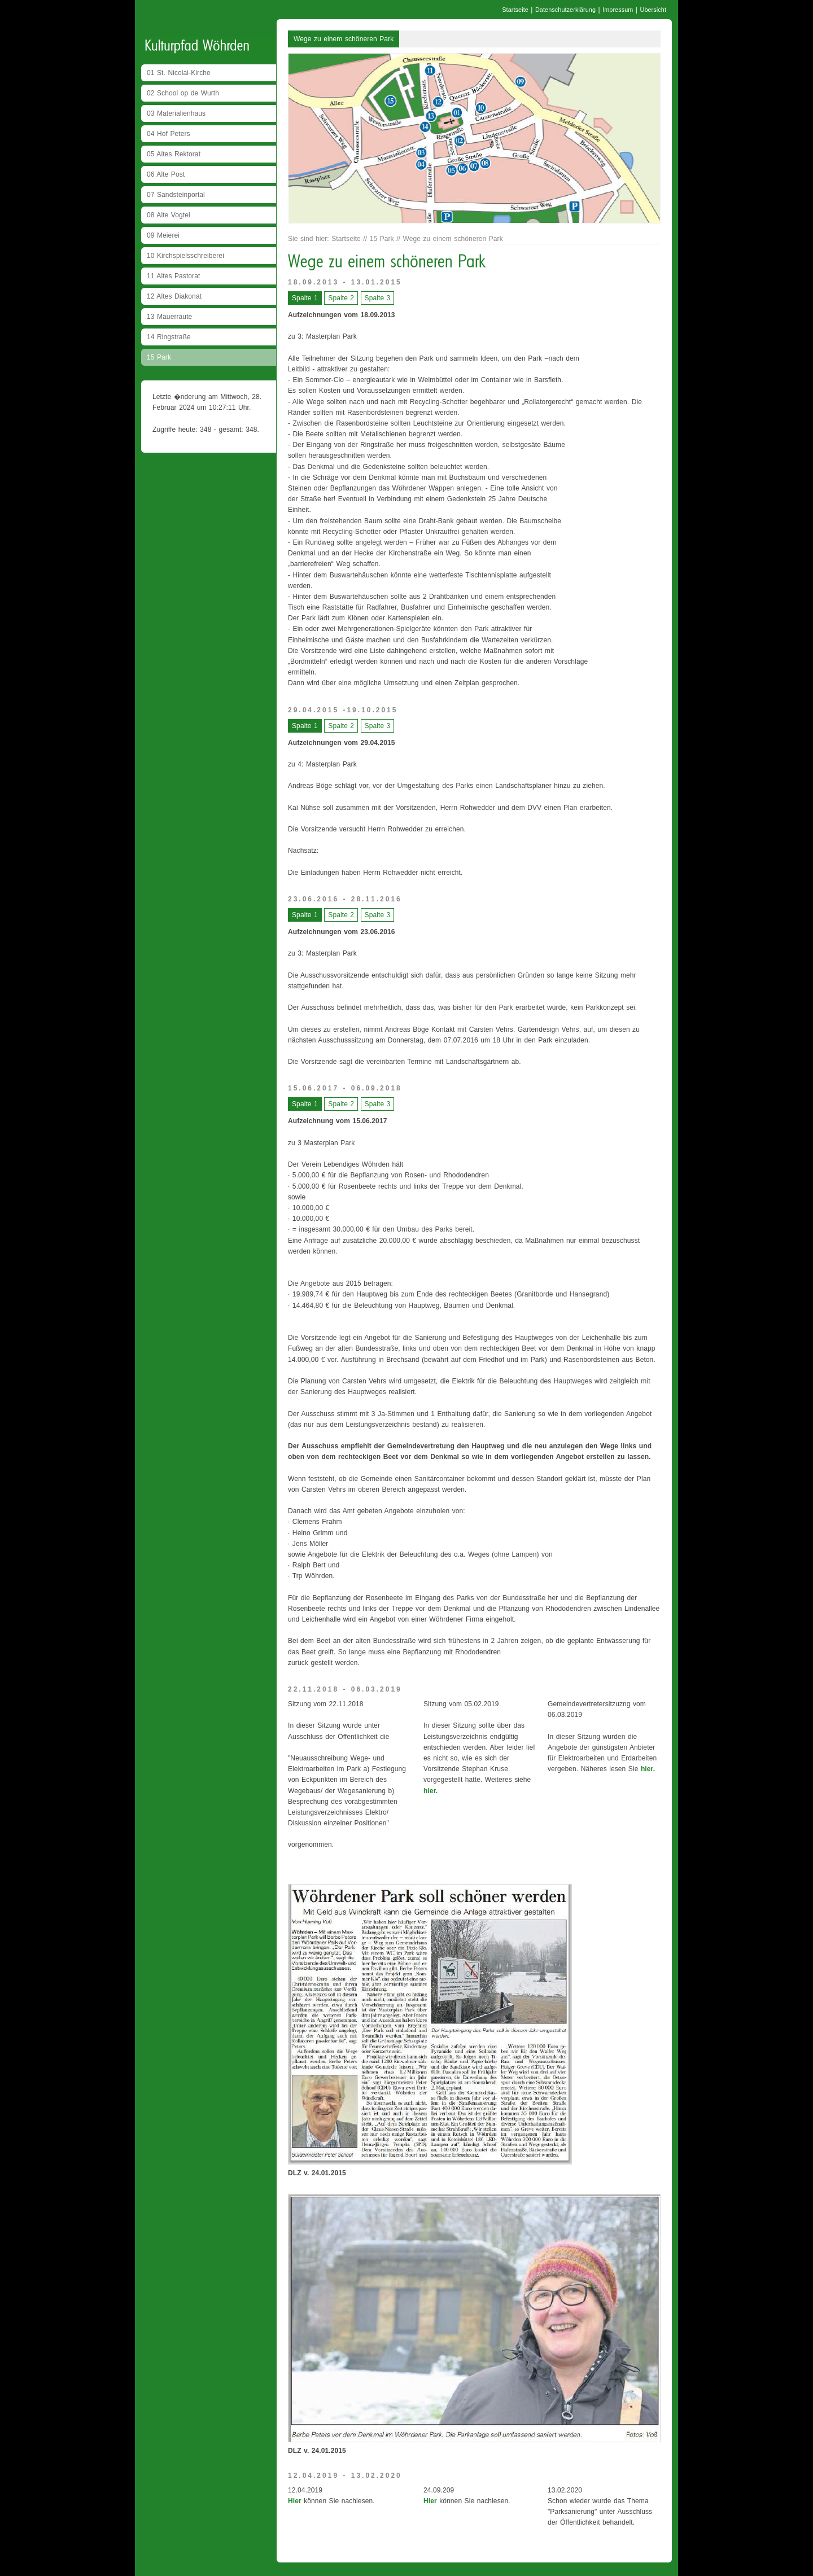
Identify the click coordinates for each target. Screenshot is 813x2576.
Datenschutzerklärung (565, 9)
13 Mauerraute (169, 317)
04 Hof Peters (168, 134)
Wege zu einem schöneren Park (344, 39)
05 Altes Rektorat (173, 154)
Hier (294, 2501)
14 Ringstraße (169, 337)
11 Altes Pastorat (173, 276)
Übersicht (653, 9)
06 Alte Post (166, 174)
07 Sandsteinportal (176, 195)
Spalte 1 (305, 298)
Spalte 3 (378, 298)
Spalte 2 (341, 298)
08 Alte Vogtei (168, 215)
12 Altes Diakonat (174, 296)
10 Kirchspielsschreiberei (185, 256)
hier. (430, 1791)
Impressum (617, 9)
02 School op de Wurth (183, 93)
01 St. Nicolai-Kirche (179, 73)
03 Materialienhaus (176, 113)
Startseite (515, 9)
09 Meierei (163, 235)
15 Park (159, 357)
